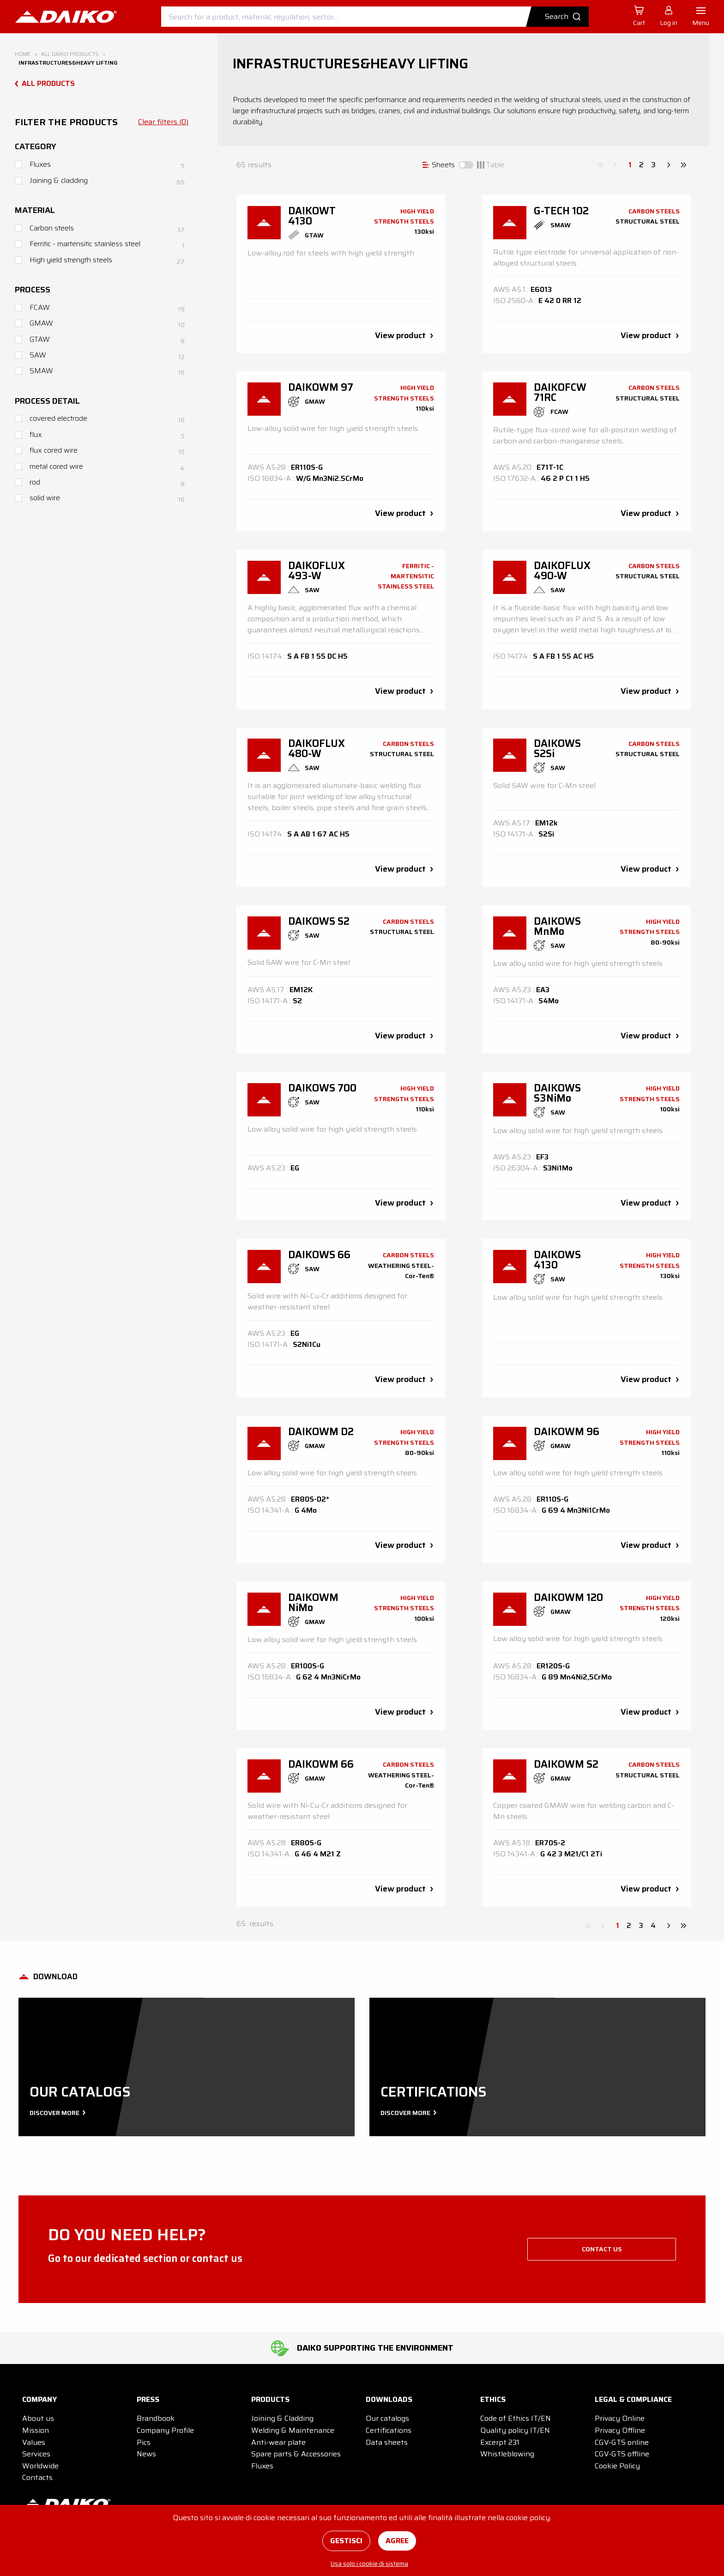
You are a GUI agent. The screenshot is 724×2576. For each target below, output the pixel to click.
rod (35, 482)
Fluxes (40, 164)
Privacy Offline (620, 2430)
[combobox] (375, 16)
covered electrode (58, 418)
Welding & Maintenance (292, 2430)
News (146, 2454)
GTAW (40, 339)
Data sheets (387, 2442)
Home (22, 53)
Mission (35, 2430)
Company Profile (165, 2430)
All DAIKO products (70, 53)
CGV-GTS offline (622, 2454)
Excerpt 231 (499, 2442)
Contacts (37, 2477)
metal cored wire (56, 466)
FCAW (40, 307)
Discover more (57, 2113)
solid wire (45, 497)
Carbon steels (52, 228)
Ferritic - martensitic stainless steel (85, 243)
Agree (397, 2540)
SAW (38, 355)
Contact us (602, 2249)
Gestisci (346, 2540)
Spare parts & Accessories (296, 2454)
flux (36, 434)
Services (36, 2454)
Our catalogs (387, 2418)
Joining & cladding (59, 180)
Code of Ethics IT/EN (515, 2418)
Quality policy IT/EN (515, 2430)
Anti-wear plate (278, 2442)
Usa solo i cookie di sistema (369, 2563)
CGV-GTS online (622, 2442)
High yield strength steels (71, 260)
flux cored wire (54, 450)
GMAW (41, 323)
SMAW (41, 370)
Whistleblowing (507, 2454)
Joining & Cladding (282, 2418)
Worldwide (40, 2466)
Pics (144, 2442)
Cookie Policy (617, 2466)
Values (33, 2442)
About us (38, 2418)
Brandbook (156, 2418)
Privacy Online (620, 2418)
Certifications (388, 2430)
